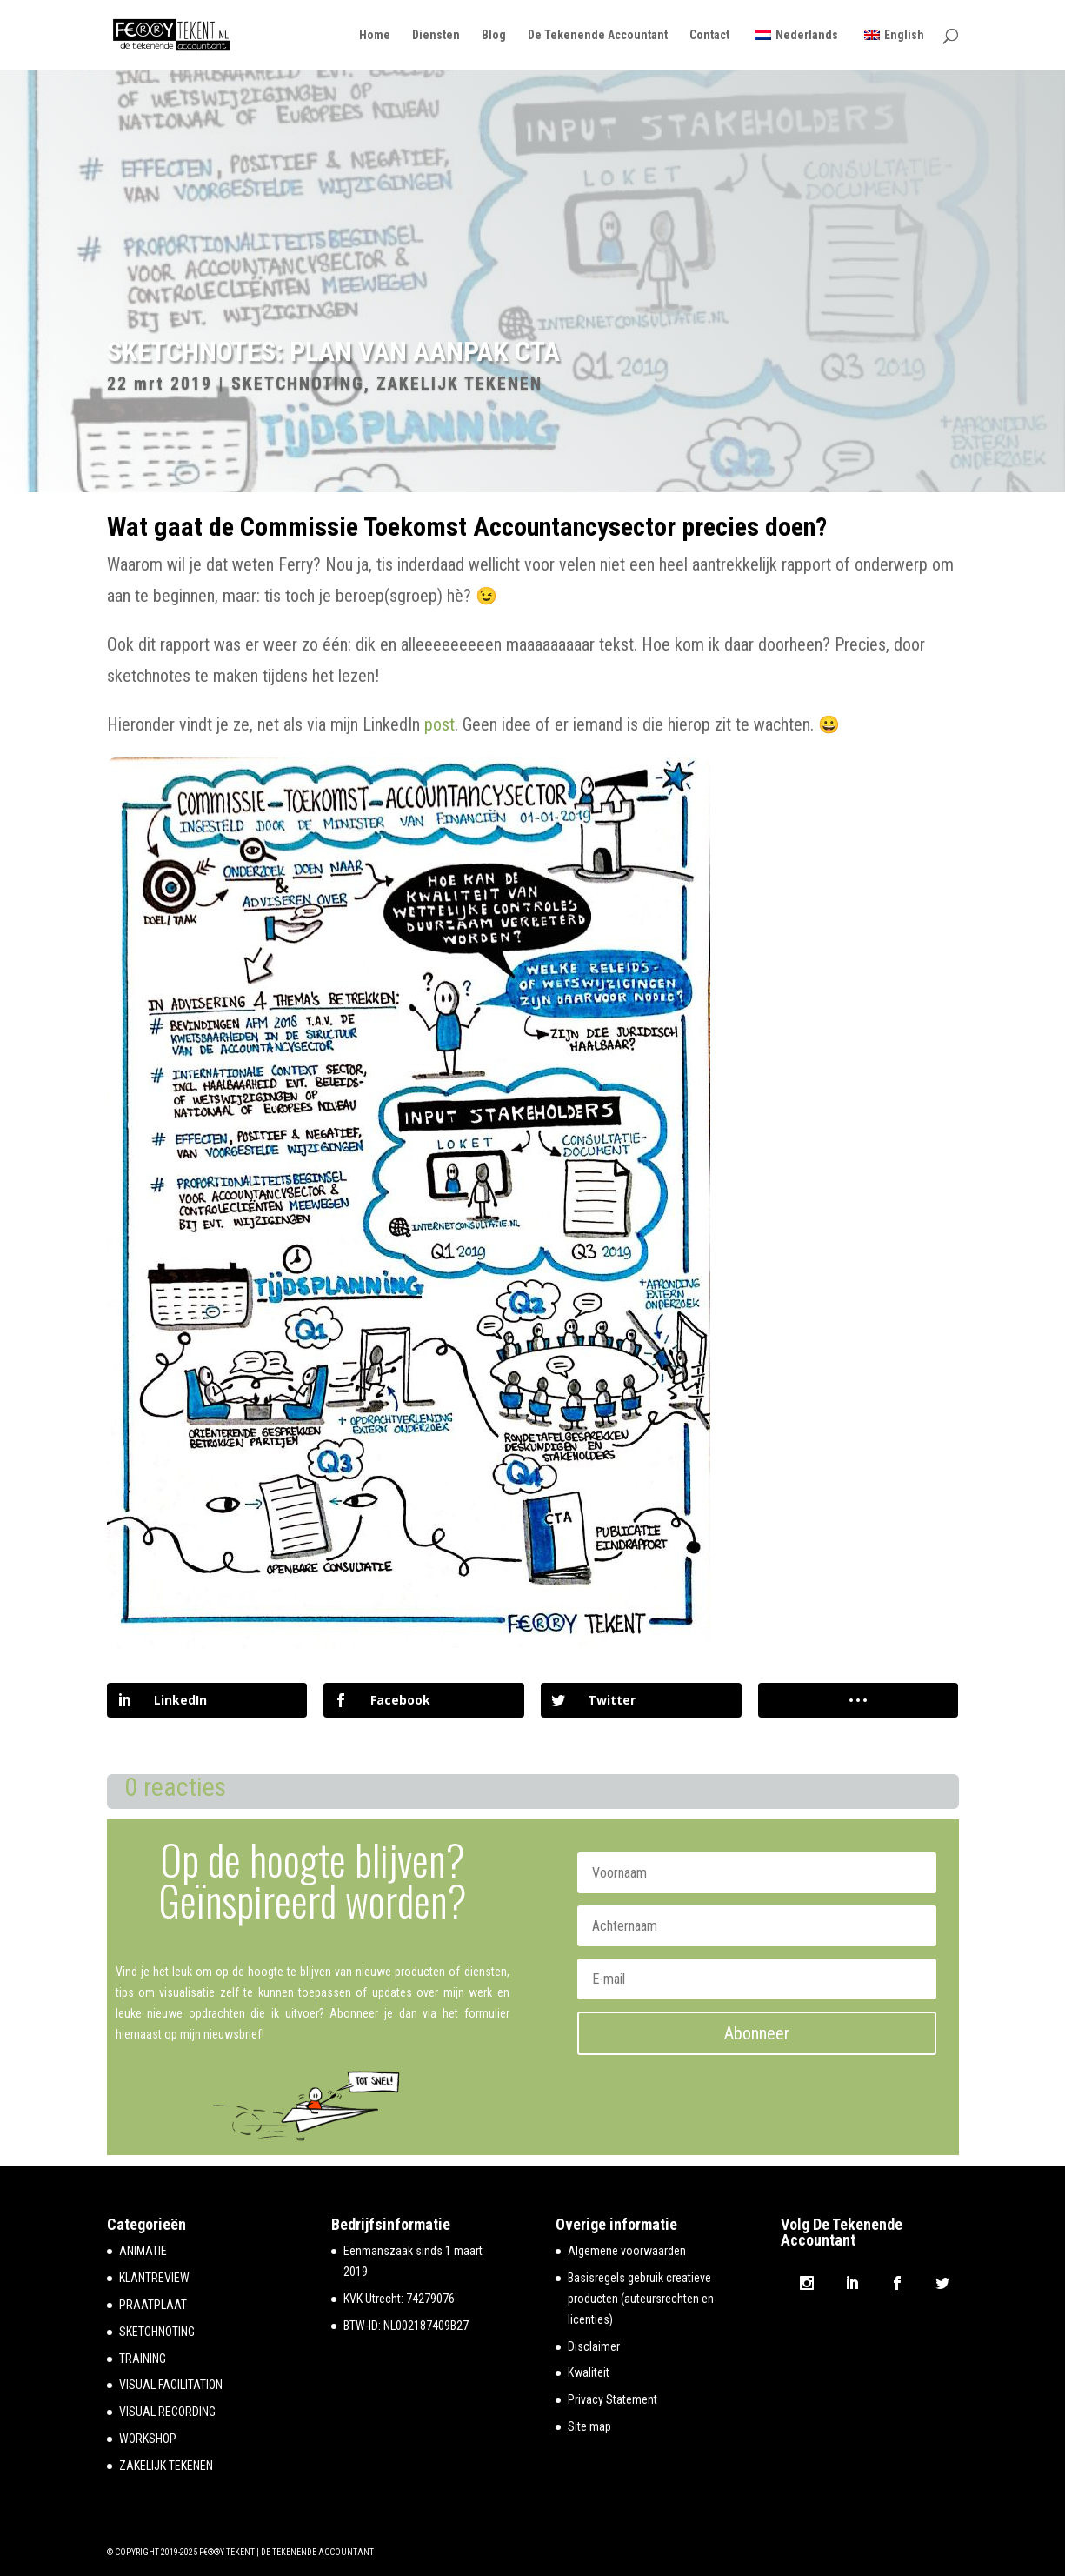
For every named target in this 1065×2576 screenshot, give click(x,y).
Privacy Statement (612, 2399)
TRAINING (142, 2359)
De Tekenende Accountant (598, 35)
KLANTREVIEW (154, 2278)
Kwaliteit (588, 2372)
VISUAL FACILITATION (171, 2385)
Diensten (436, 35)
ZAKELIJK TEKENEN (459, 383)
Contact (709, 35)
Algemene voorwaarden (627, 2251)
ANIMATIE (143, 2251)
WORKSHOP (147, 2439)
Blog (494, 35)
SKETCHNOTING (297, 383)
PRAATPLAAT (153, 2305)
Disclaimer (594, 2346)
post (439, 724)
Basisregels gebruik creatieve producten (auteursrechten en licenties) (641, 2298)
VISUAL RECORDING (167, 2412)
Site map (589, 2426)
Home (374, 35)
